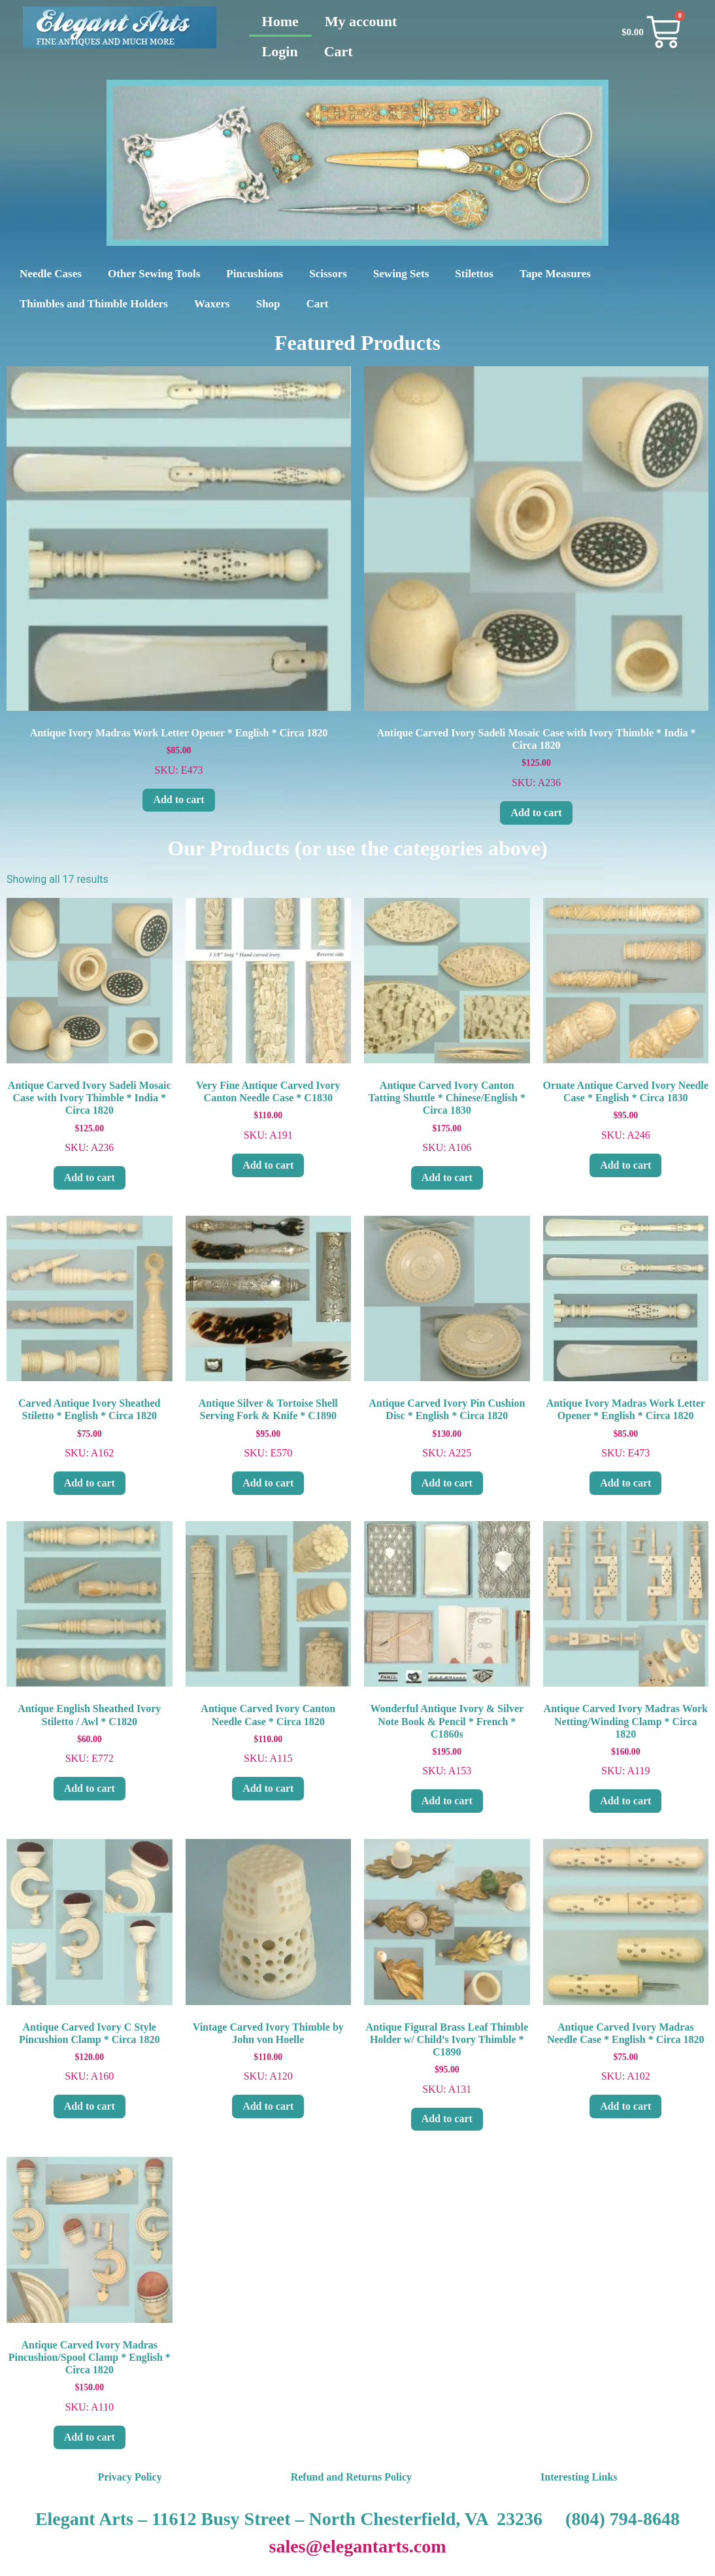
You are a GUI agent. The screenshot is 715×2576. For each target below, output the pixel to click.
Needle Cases (51, 273)
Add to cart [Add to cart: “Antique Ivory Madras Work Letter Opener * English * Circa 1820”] (178, 799)
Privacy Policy (129, 2476)
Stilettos (474, 273)
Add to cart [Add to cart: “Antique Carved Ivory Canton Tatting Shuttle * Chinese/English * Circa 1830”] (447, 1177)
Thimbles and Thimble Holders (94, 304)
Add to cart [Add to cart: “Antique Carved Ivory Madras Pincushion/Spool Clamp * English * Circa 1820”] (89, 2437)
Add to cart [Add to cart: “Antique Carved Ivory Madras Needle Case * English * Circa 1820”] (625, 2106)
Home (280, 21)
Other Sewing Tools (154, 273)
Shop (268, 304)
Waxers (212, 304)
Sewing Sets (401, 273)
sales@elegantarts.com (357, 2546)
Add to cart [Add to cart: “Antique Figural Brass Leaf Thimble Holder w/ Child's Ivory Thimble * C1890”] (447, 2118)
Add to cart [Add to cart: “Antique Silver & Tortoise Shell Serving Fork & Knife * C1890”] (267, 1482)
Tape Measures (555, 273)
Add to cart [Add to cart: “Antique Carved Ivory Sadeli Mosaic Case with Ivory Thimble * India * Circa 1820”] (535, 812)
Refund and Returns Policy (351, 2476)
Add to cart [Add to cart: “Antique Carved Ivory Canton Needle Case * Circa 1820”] (267, 1788)
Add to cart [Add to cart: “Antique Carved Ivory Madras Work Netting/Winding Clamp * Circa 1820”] (625, 1800)
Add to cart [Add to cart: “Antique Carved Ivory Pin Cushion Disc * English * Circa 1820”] (447, 1482)
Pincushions (254, 273)
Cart (338, 51)
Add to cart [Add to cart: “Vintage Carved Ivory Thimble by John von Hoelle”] (267, 2106)
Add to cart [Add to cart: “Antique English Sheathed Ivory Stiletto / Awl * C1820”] (89, 1788)
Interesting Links (579, 2476)
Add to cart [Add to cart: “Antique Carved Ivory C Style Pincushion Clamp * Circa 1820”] (89, 2106)
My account (361, 21)
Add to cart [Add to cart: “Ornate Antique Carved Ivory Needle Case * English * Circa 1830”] (625, 1165)
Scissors (328, 273)
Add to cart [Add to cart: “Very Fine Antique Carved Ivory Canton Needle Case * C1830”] (267, 1165)
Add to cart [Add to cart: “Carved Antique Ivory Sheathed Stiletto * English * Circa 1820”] (89, 1482)
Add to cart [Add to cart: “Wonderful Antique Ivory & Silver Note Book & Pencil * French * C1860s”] (447, 1800)
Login (280, 51)
